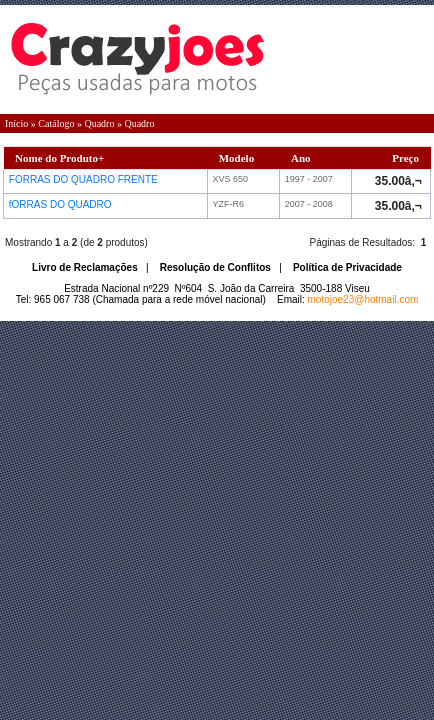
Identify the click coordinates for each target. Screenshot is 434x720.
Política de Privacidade (347, 267)
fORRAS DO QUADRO (62, 204)
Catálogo (56, 123)
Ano (301, 158)
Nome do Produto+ (59, 158)
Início (16, 123)
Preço (405, 158)
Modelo (236, 158)
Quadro (99, 123)
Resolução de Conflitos (215, 267)
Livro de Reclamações (85, 267)
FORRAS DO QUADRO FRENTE (85, 179)
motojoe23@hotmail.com (363, 299)
